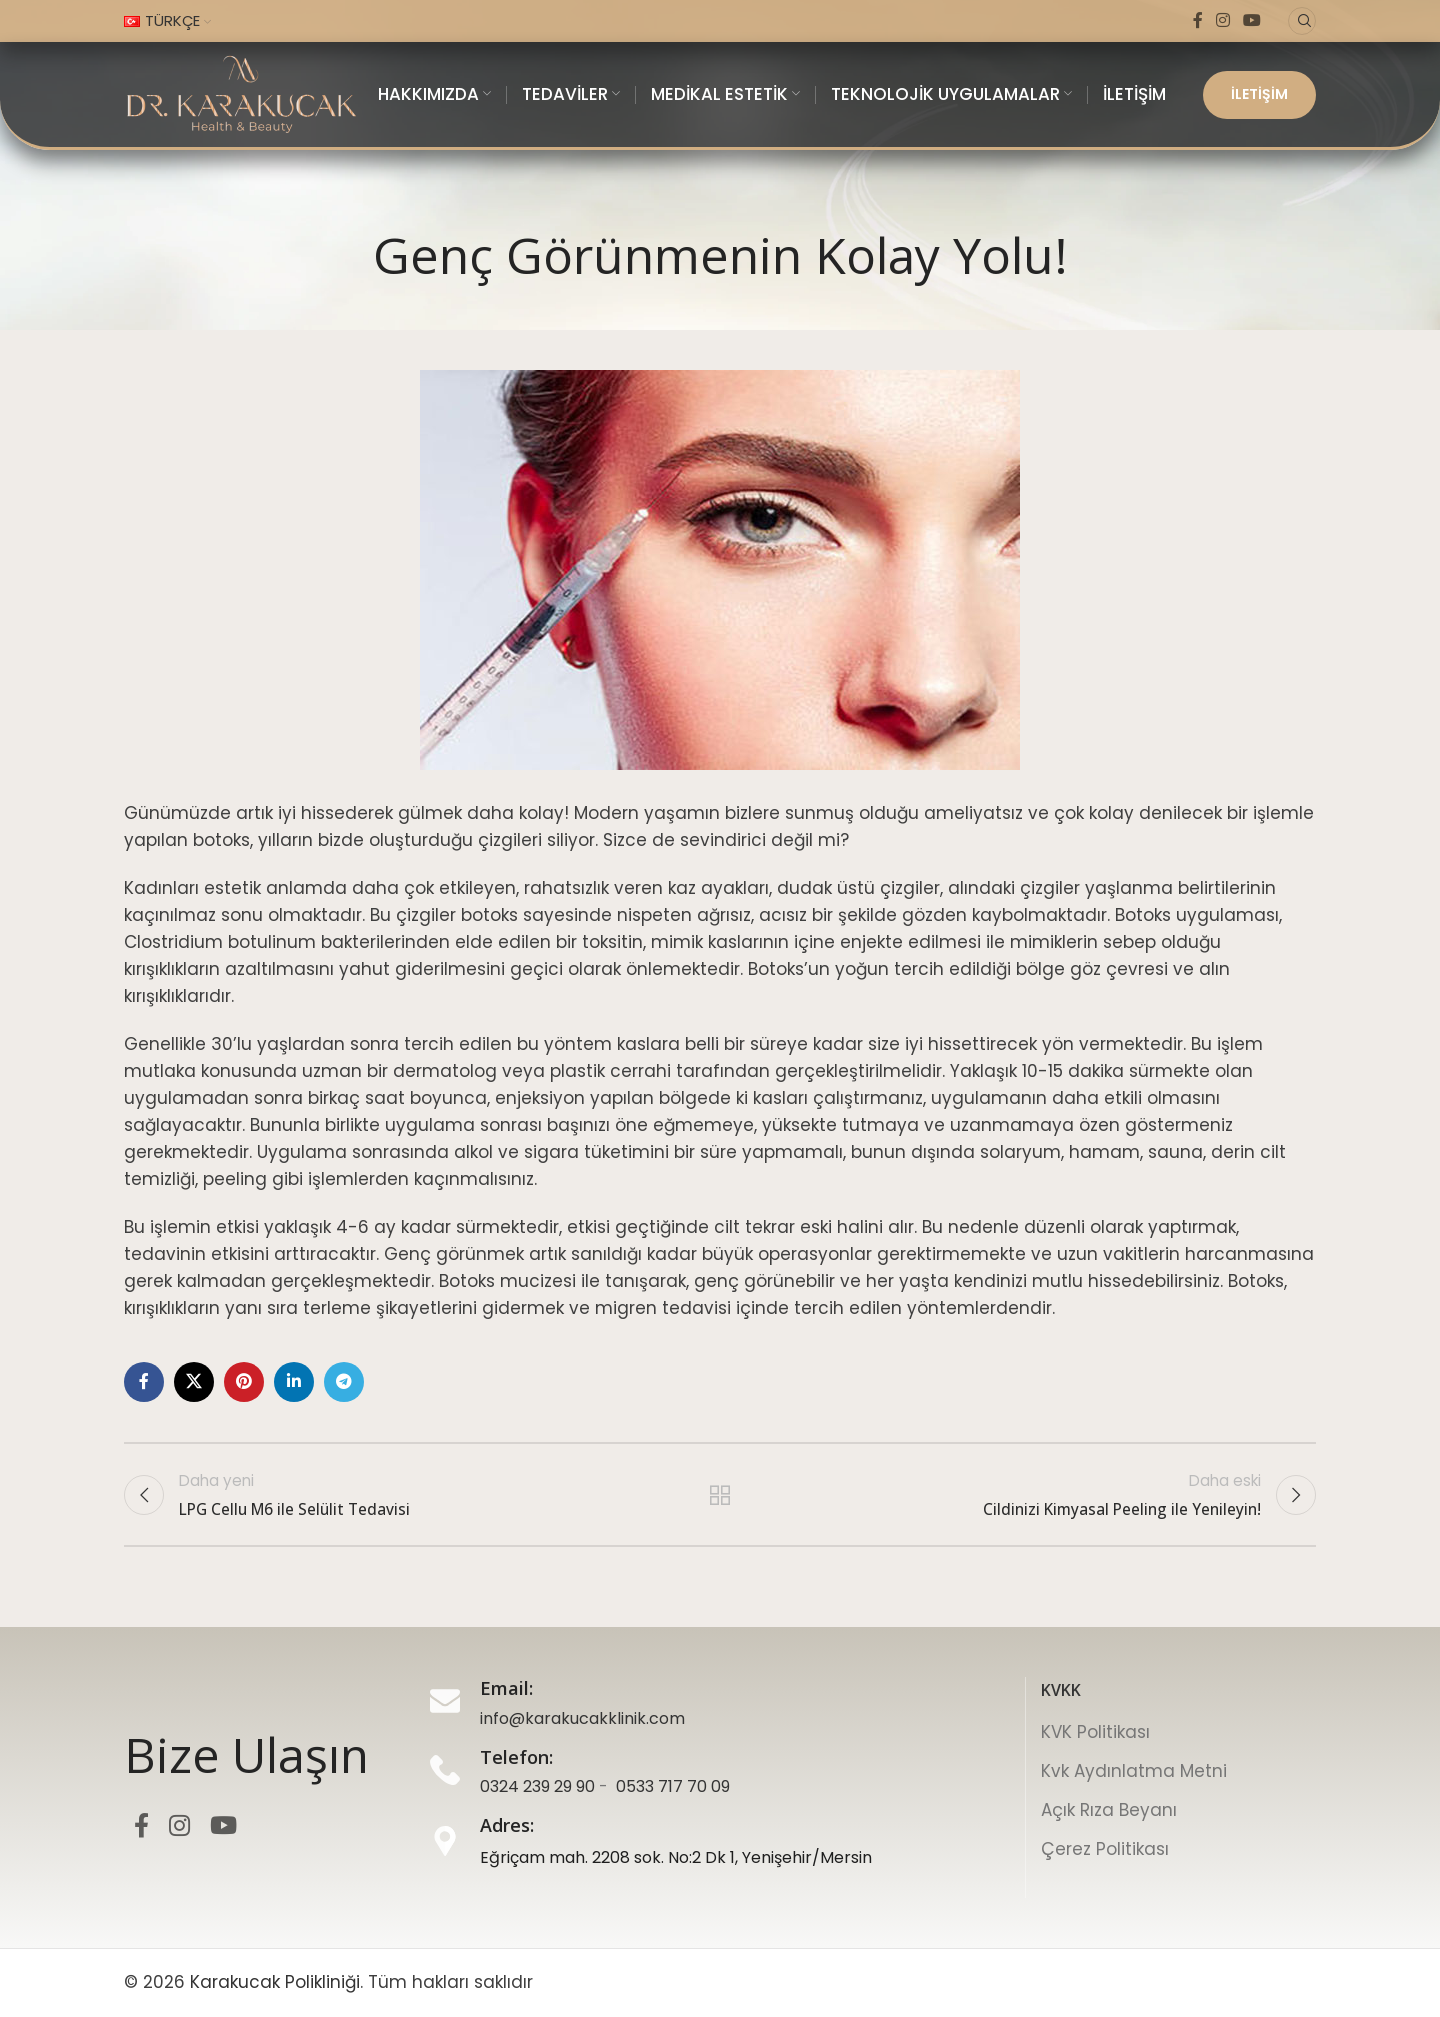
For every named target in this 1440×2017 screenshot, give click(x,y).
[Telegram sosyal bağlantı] (344, 1382)
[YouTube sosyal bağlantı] (1252, 20)
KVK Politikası (1095, 1732)
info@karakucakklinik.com (582, 1718)
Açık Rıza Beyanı (1109, 1810)
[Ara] (1302, 21)
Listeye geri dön (720, 1495)
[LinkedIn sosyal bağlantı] (294, 1382)
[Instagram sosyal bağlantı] (1222, 20)
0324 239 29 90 (537, 1786)
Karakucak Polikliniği (275, 1982)
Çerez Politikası (1105, 1849)
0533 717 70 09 (673, 1786)
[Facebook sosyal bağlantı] (1197, 20)
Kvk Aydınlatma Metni (1134, 1771)
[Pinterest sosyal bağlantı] (244, 1382)
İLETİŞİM (1259, 94)
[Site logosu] (241, 93)
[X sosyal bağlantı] (194, 1382)
